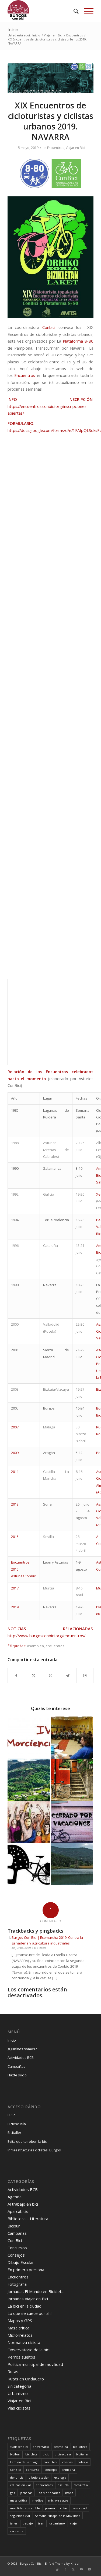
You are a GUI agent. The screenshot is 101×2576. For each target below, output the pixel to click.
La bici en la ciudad (24, 2306)
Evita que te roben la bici (27, 2141)
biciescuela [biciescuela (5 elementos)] (63, 2454)
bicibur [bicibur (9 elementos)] (15, 2454)
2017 (15, 1588)
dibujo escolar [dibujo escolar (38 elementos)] (39, 2477)
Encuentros (55, 147)
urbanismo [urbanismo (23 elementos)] (57, 2523)
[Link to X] (73, 2569)
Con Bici (15, 2240)
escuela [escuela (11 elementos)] (63, 2485)
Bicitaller (14, 2132)
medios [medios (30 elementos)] (37, 2500)
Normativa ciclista (24, 2342)
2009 (15, 1452)
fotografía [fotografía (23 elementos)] (81, 2485)
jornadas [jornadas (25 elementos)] (26, 2493)
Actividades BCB (21, 2057)
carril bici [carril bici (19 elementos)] (50, 2462)
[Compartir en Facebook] (16, 1675)
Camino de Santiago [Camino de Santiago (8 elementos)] (24, 2462)
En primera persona (26, 2269)
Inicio (13, 30)
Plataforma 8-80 (78, 341)
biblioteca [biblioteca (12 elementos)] (80, 2447)
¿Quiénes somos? (22, 2048)
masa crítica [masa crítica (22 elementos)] (18, 2500)
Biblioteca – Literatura (28, 2218)
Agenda (15, 2196)
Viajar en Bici (75, 147)
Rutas (13, 2371)
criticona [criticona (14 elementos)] (68, 2470)
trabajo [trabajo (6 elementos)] (28, 2523)
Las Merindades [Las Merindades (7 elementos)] (48, 2493)
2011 (15, 1471)
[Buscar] (73, 11)
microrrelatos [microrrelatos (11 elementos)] (58, 2500)
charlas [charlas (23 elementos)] (67, 2462)
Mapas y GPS (20, 2320)
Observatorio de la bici (29, 2349)
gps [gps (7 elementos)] (12, 2493)
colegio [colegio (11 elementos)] (83, 2462)
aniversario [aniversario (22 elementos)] (41, 2447)
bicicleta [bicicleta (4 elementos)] (31, 2454)
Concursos (17, 2247)
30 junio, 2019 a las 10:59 (29, 1948)
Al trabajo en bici (23, 2204)
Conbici (48, 327)
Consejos (16, 2255)
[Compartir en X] (33, 1675)
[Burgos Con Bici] (42, 11)
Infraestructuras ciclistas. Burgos (34, 2150)
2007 (15, 1427)
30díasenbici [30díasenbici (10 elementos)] (19, 2447)
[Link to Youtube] (81, 2569)
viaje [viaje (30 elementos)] (73, 2523)
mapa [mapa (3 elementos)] (69, 2493)
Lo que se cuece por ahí (29, 2313)
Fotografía (17, 2284)
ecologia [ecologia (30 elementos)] (60, 2477)
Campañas (16, 2066)
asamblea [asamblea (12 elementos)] (61, 2447)
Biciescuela (17, 2123)
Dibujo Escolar (21, 2262)
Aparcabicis (18, 2211)
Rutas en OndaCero (26, 2378)
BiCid (12, 2115)
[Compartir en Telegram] (67, 1675)
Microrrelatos (20, 2335)
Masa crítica (18, 2328)
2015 (15, 1536)
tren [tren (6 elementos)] (41, 2523)
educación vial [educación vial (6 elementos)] (20, 2485)
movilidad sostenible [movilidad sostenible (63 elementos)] (25, 2508)
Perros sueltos (21, 2357)
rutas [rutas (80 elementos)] (63, 2508)
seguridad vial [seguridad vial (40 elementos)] (20, 2516)
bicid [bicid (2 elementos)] (46, 2454)
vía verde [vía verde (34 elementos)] (16, 2531)
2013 (15, 1504)
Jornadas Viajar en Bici (28, 2298)
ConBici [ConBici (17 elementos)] (15, 2470)
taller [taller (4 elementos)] (14, 2523)
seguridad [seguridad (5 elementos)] (79, 2508)
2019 (15, 1607)
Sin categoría (19, 2386)
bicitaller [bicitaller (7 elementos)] (82, 2454)
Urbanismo (18, 2393)
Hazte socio (17, 2075)
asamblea (35, 1645)
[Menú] (86, 11)
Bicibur (14, 2226)
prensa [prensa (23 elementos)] (50, 2508)
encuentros (55, 1645)
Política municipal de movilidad (35, 2364)
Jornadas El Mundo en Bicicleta (36, 2291)
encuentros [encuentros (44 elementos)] (44, 2485)
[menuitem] (73, 11)
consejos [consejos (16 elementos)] (50, 2470)
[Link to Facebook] (65, 2569)
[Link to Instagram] (84, 1675)
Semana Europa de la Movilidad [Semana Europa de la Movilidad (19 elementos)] (57, 2516)
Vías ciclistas (19, 2408)
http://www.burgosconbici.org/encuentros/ (46, 1635)
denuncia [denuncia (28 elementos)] (16, 2477)
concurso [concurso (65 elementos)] (32, 2470)
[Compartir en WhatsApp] (50, 1675)
